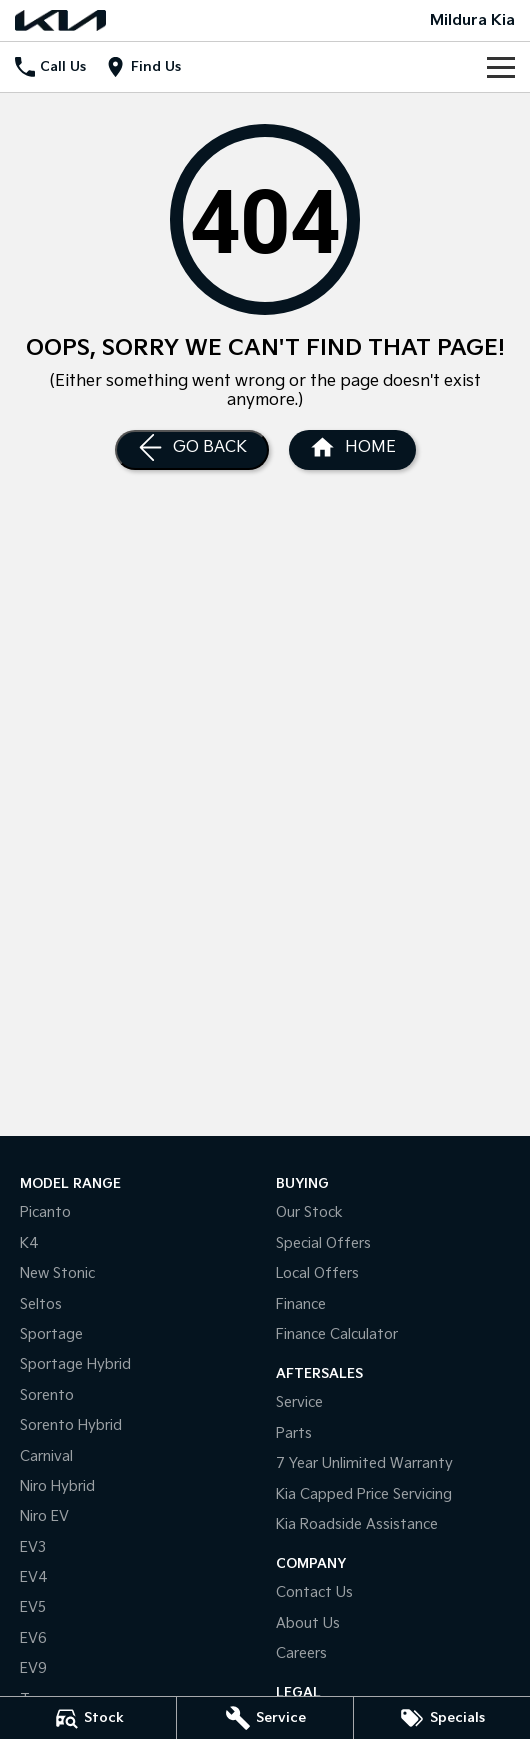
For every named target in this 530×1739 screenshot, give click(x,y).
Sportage (51, 1334)
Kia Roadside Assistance (357, 1524)
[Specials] (442, 1718)
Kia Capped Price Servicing (364, 1494)
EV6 (33, 1638)
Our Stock (309, 1212)
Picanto (45, 1212)
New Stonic (57, 1273)
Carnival (46, 1456)
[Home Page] (60, 20)
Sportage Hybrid (75, 1364)
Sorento (47, 1395)
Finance (301, 1304)
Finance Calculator (337, 1334)
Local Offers (317, 1273)
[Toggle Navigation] (501, 67)
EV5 (33, 1607)
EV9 (33, 1668)
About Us (308, 1623)
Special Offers (323, 1243)
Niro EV (44, 1516)
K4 (29, 1243)
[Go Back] (192, 450)
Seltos (41, 1304)
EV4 (34, 1577)
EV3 (33, 1547)
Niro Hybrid (57, 1486)
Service (299, 1402)
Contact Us (314, 1592)
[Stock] (88, 1718)
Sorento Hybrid (71, 1425)
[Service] (265, 1718)
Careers (301, 1653)
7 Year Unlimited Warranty (364, 1463)
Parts (294, 1433)
